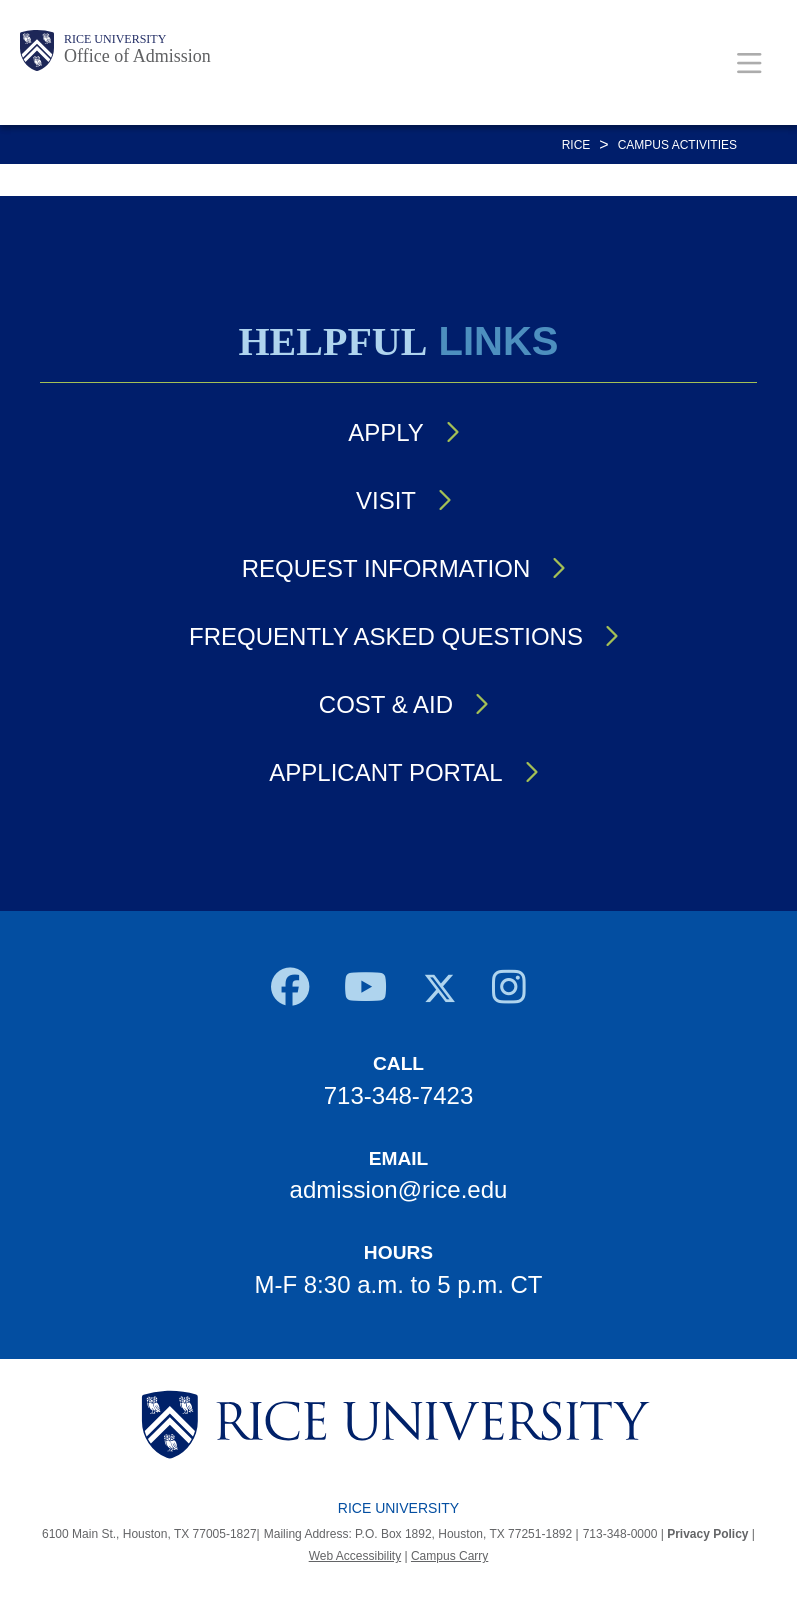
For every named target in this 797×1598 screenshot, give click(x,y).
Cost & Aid (386, 704)
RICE (576, 145)
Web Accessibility (355, 1556)
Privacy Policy (707, 1534)
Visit (386, 500)
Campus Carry (449, 1556)
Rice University (115, 39)
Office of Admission (137, 56)
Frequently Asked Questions (386, 636)
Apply (386, 432)
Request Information (386, 568)
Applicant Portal (385, 772)
